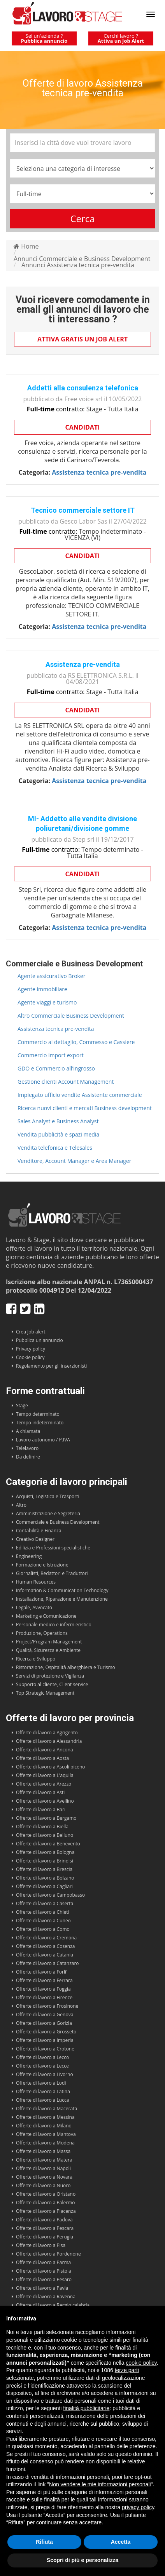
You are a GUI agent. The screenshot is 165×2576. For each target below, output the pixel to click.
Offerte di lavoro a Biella (42, 1826)
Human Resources (36, 1582)
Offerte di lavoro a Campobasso (50, 1895)
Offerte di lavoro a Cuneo (43, 1920)
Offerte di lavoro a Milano (44, 2125)
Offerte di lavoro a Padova (44, 2219)
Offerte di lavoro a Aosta (42, 1758)
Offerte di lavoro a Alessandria (49, 1741)
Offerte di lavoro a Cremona (46, 1937)
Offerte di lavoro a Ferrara (44, 1980)
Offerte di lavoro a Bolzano (45, 1878)
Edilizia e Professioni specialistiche (53, 1547)
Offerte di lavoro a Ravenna (45, 2296)
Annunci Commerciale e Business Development (82, 259)
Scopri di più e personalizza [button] (82, 2560)
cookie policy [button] (141, 2363)
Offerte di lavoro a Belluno (44, 1835)
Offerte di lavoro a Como (43, 1929)
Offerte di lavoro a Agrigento (47, 1732)
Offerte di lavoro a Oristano (45, 2194)
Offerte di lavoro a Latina (43, 2091)
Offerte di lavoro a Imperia (45, 2040)
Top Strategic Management (45, 1693)
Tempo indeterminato (39, 1422)
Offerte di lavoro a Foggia (43, 1989)
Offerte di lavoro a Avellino (45, 1801)
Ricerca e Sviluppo (35, 1658)
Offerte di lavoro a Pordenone (48, 2254)
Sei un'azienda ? (44, 38)
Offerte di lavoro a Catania (44, 1954)
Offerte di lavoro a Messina (45, 2117)
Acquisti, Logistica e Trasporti (47, 1496)
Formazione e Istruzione (42, 1564)
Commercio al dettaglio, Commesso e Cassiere (76, 1042)
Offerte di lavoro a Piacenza (46, 2211)
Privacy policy (30, 1348)
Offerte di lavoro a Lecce (42, 2066)
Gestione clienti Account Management (66, 1081)
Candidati (82, 427)
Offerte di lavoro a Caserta (44, 1903)
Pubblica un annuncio (39, 1340)
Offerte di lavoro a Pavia (42, 2288)
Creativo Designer (35, 1539)
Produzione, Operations (42, 1633)
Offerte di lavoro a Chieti (42, 1912)
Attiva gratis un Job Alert (82, 339)
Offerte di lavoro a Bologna (45, 1852)
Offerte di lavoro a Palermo (45, 2202)
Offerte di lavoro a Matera (44, 2160)
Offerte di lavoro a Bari (40, 1809)
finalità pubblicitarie (86, 2408)
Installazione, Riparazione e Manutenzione (62, 1599)
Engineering (29, 1556)
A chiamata (28, 1431)
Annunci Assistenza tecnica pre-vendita (77, 265)
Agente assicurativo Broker (52, 976)
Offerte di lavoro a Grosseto (46, 2031)
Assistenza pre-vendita (83, 664)
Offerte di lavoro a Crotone (45, 2048)
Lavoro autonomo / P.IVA (43, 1439)
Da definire (28, 1456)
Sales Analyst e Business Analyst (58, 1121)
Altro (21, 1505)
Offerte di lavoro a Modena (45, 2142)
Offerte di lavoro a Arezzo (43, 1784)
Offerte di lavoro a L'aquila (45, 1775)
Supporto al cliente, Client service (52, 1684)
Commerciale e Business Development (58, 1522)
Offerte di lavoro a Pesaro (44, 2279)
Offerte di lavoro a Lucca (42, 2100)
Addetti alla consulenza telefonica (82, 388)
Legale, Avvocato (34, 1607)
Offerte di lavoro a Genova (44, 2014)
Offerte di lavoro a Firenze (44, 1997)
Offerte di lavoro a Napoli (43, 2168)
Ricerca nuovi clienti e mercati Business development (85, 1108)
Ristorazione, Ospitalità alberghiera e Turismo (65, 1667)
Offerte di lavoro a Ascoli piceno (50, 1766)
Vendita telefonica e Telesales (55, 1147)
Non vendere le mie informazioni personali (100, 2484)
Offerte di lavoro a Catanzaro (47, 1963)
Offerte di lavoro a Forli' (41, 1972)
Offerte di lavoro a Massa (43, 2151)
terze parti (127, 2370)
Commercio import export (51, 1055)
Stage (22, 1405)
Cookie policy (30, 1357)
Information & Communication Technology (62, 1590)
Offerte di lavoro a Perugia (44, 2236)
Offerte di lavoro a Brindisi (44, 1860)
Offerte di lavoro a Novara (44, 2177)
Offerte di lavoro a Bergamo (46, 1818)
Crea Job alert (31, 1331)
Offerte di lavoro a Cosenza (45, 1946)
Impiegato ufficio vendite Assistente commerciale (80, 1094)
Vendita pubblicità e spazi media (58, 1134)
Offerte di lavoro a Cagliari (44, 1886)
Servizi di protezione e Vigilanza (50, 1676)
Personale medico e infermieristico (53, 1624)
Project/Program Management (49, 1641)
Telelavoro (27, 1448)
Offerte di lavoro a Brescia (44, 1869)
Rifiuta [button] (44, 2542)
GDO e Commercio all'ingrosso (56, 1068)
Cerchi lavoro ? (121, 38)
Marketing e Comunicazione (46, 1616)
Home (26, 246)
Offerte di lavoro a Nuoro (43, 2185)
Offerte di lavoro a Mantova (46, 2134)
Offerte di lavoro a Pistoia (43, 2271)
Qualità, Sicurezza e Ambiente (48, 1650)
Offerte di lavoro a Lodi (41, 2083)
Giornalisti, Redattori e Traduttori (52, 1573)
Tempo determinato (38, 1414)
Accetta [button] (121, 2542)
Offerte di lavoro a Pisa (40, 2245)
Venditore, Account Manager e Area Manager (74, 1160)
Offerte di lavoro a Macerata (46, 2108)
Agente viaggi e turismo (47, 1002)
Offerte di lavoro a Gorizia (44, 2023)
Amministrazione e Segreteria (48, 1513)
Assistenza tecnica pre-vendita (56, 1028)
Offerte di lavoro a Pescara (45, 2228)
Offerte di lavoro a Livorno (44, 2074)
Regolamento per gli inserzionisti (51, 1366)
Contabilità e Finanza (38, 1530)
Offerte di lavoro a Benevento (48, 1843)
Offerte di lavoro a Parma (43, 2262)
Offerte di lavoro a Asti (40, 1792)
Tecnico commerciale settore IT (83, 510)
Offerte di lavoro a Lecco (42, 2057)
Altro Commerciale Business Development (71, 1015)
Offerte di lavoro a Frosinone (47, 2006)
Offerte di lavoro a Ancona (44, 1749)
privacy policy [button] (138, 2507)
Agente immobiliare (42, 989)
